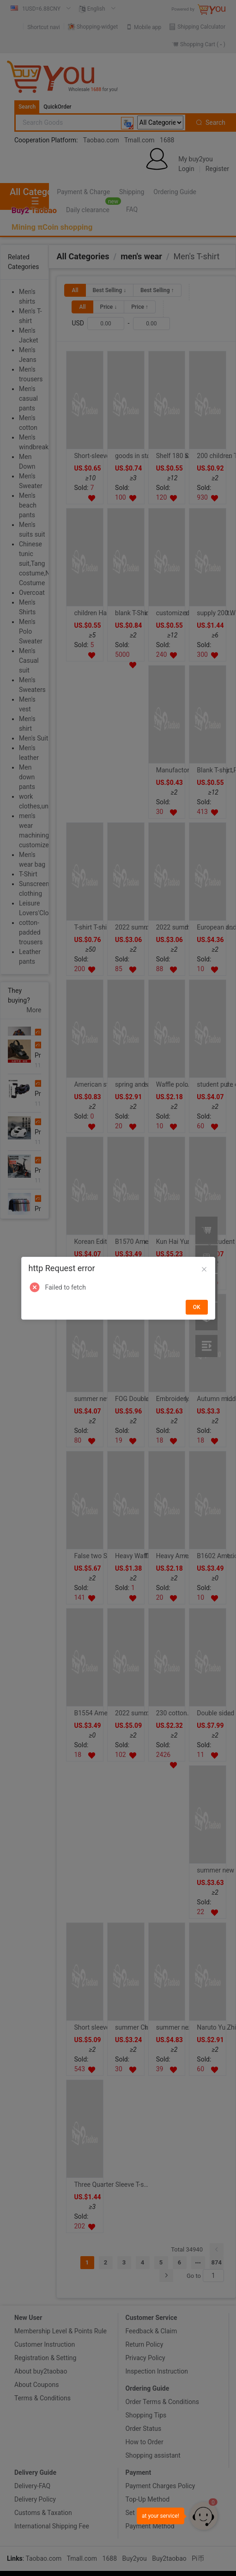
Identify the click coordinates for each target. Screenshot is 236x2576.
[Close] (204, 1269)
